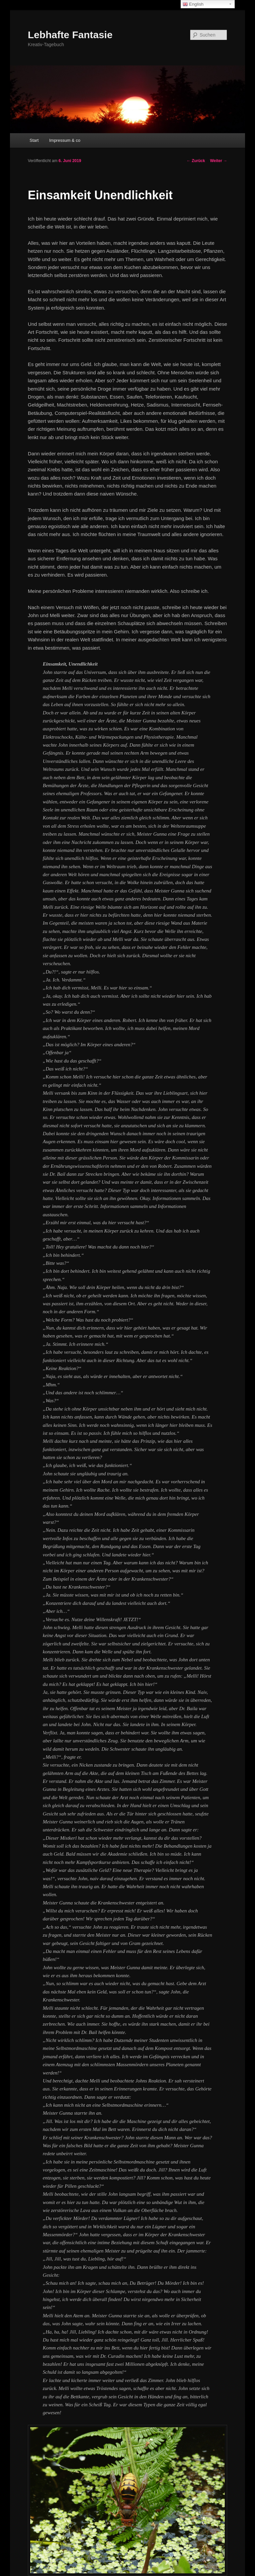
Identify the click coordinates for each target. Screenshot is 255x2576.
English (193, 4)
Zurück (196, 160)
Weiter (218, 160)
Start (34, 140)
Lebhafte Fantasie (70, 34)
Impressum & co (64, 140)
